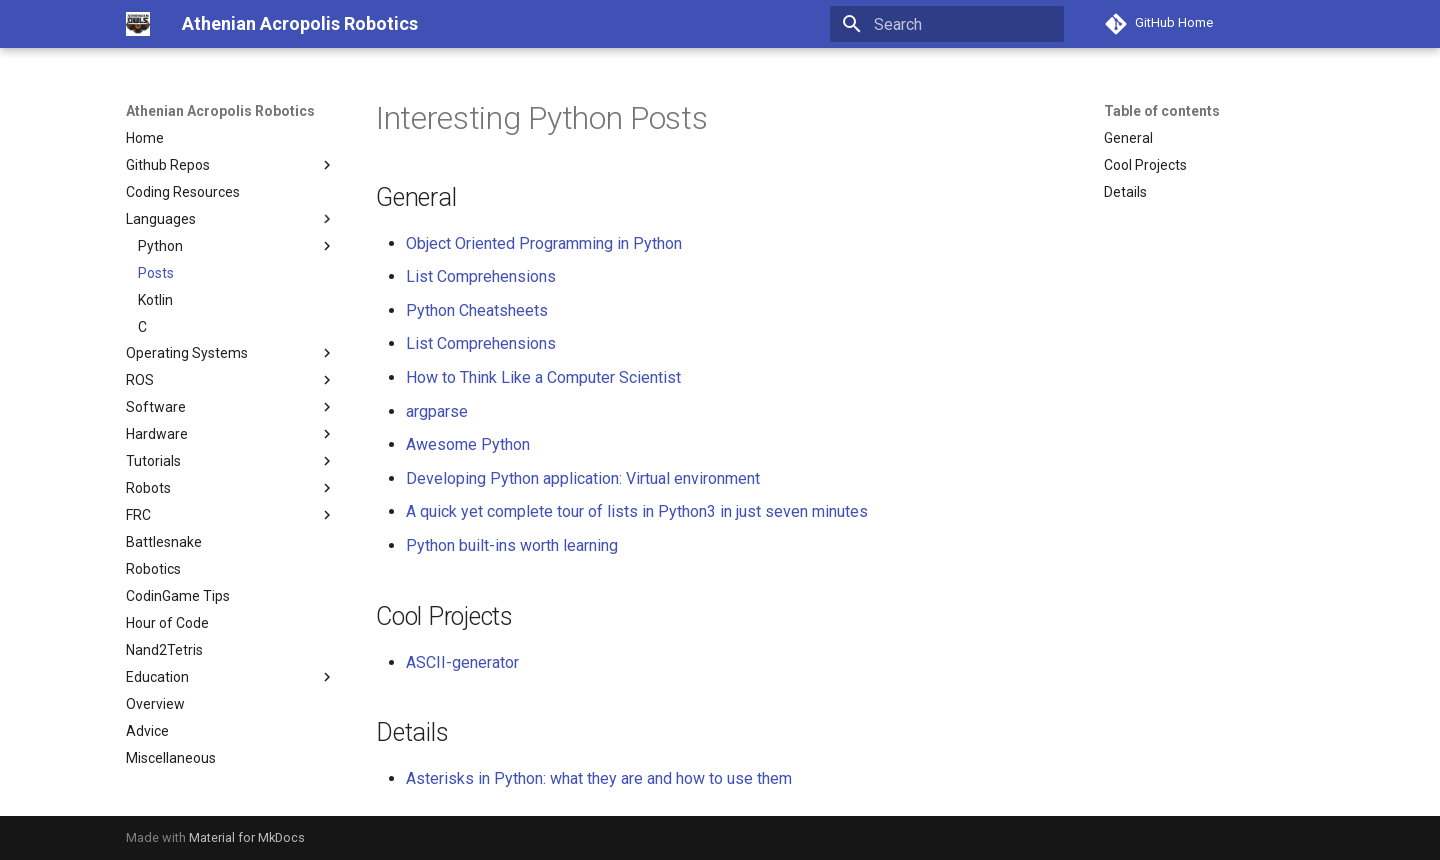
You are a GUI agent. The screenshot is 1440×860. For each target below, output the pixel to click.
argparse (437, 411)
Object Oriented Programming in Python (544, 243)
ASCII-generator (462, 662)
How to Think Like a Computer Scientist (543, 377)
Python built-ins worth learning (512, 545)
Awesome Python (468, 444)
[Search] (947, 24)
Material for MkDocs (247, 837)
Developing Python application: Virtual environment (583, 478)
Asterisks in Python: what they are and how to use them (599, 778)
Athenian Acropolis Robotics (220, 111)
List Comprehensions (481, 276)
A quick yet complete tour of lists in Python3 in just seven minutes (637, 511)
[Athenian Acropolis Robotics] (138, 24)
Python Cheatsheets (477, 310)
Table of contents (1162, 111)
